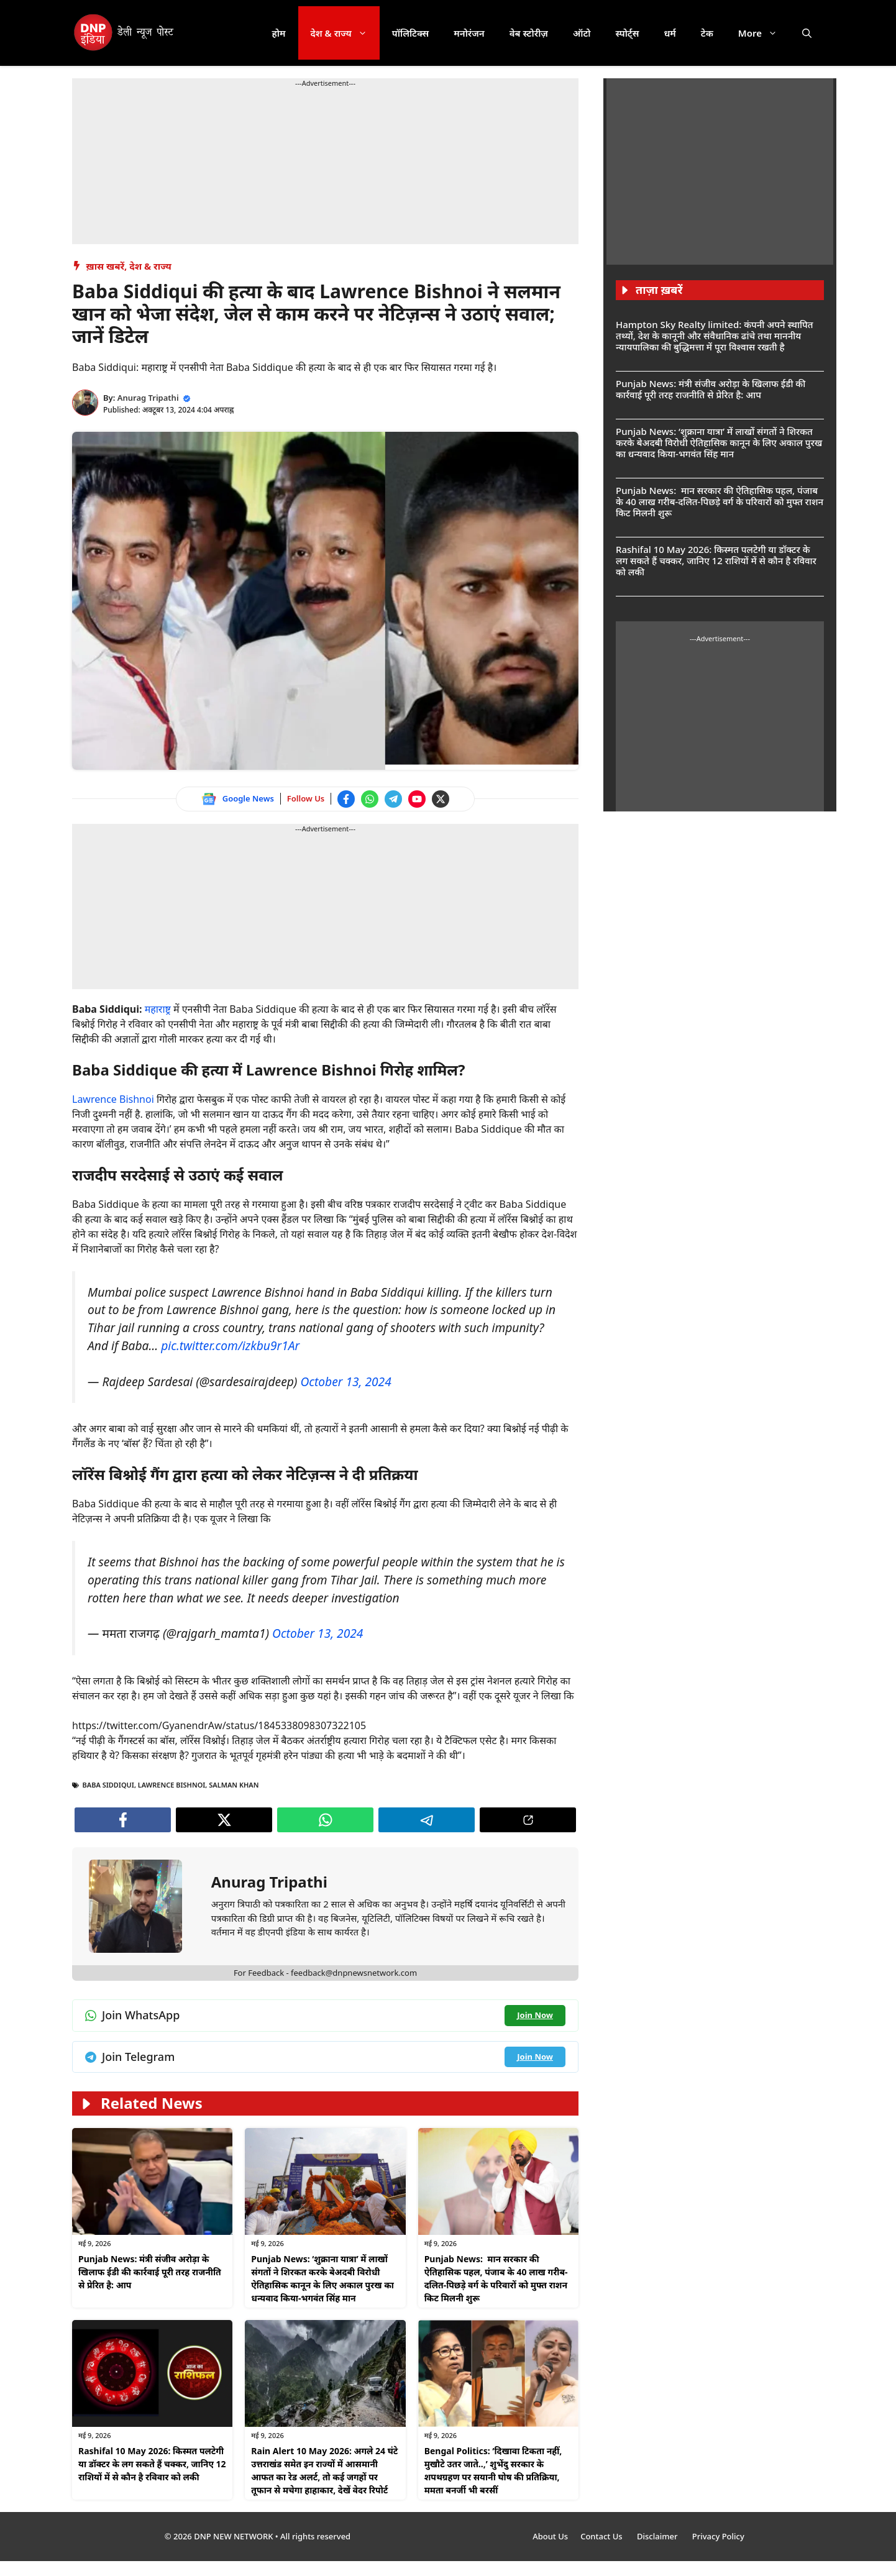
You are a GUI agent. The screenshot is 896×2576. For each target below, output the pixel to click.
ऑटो (582, 33)
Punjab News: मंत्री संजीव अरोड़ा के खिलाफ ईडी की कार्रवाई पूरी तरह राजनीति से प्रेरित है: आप (149, 2272)
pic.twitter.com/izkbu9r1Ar (230, 1345)
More (764, 33)
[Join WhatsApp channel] (369, 799)
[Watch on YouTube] (417, 799)
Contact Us (602, 2536)
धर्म (669, 33)
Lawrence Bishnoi (113, 1099)
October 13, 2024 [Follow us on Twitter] (345, 1381)
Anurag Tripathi (148, 397)
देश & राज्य (345, 33)
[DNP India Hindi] (124, 33)
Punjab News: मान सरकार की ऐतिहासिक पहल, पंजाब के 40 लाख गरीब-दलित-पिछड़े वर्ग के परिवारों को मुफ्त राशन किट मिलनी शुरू (719, 501)
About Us (550, 2536)
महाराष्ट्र (159, 1009)
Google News (248, 798)
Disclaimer (658, 2536)
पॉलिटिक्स (410, 33)
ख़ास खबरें (105, 266)
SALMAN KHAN (233, 1784)
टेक (707, 33)
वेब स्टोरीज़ (529, 33)
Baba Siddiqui (108, 1784)
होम (279, 33)
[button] (807, 33)
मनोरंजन (469, 33)
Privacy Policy (718, 2536)
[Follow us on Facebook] (346, 799)
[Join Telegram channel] (393, 799)
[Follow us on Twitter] (440, 799)
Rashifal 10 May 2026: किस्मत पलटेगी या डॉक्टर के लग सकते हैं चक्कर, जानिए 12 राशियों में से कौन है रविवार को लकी (152, 2464)
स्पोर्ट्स (627, 33)
